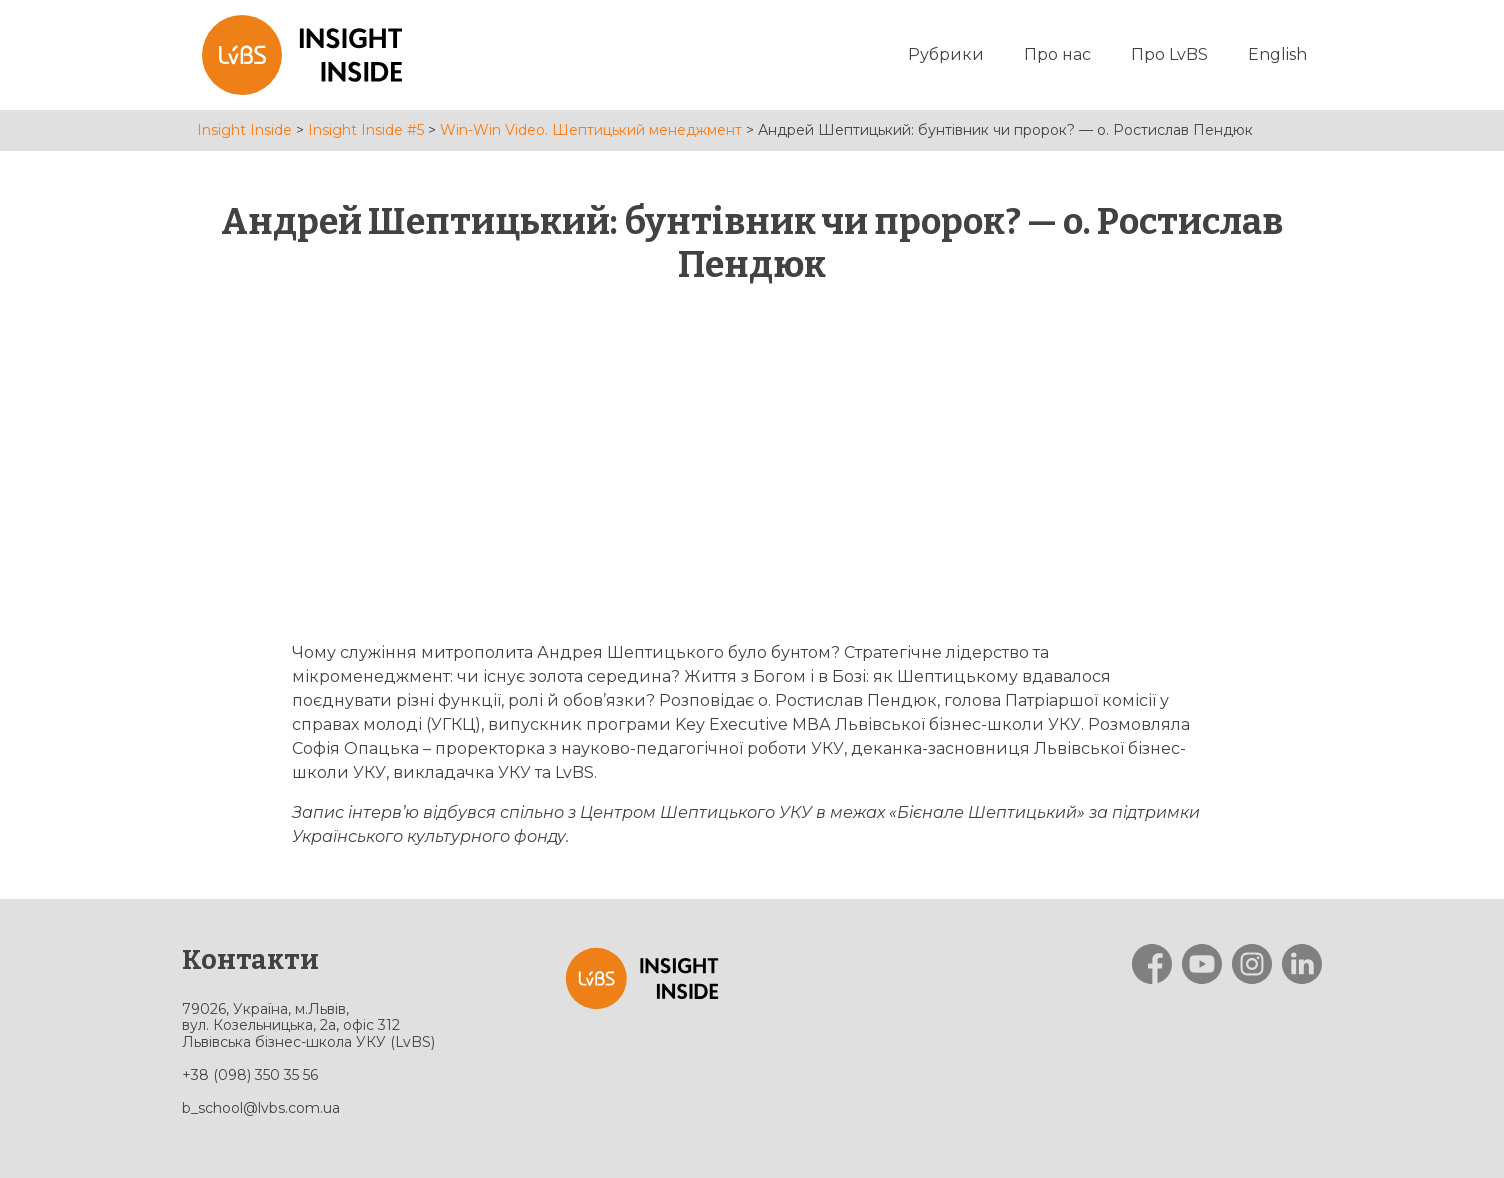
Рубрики (946, 54)
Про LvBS (1169, 54)
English (1277, 54)
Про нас (1057, 54)
